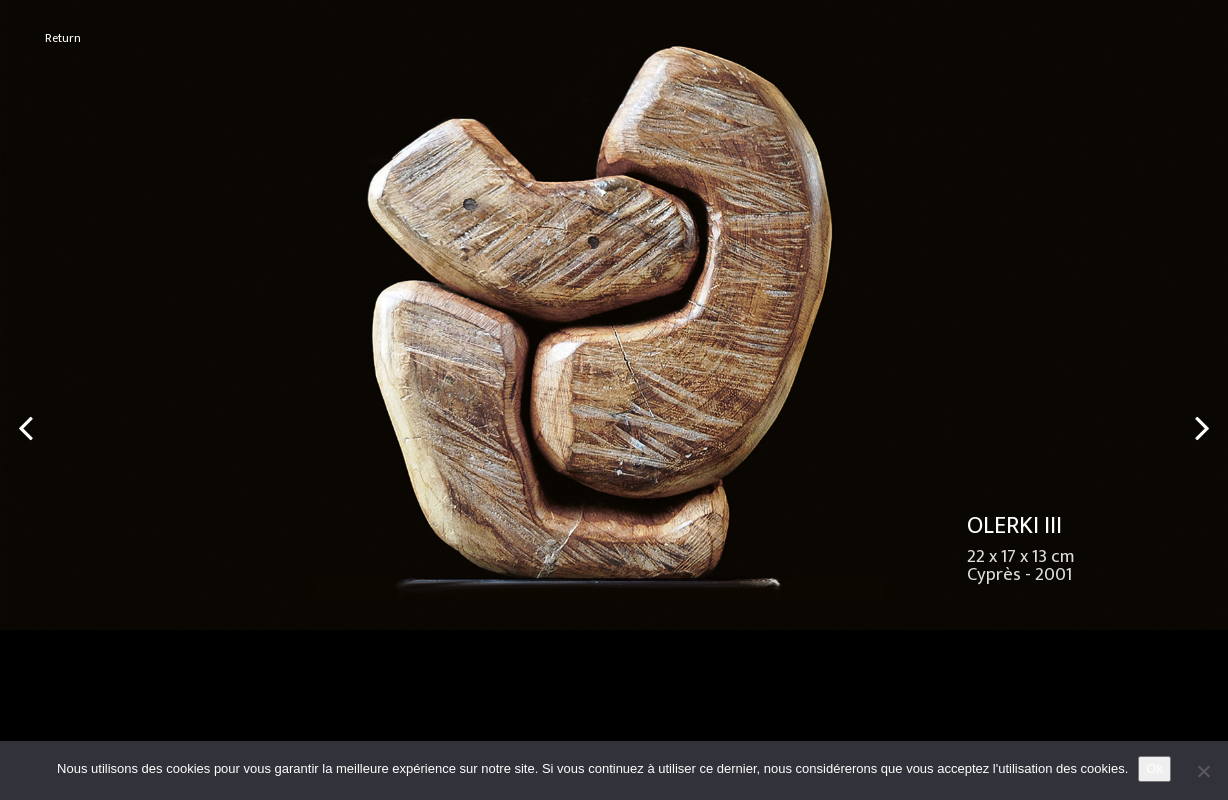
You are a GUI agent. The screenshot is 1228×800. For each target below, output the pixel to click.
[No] (1203, 771)
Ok (1154, 768)
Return (63, 38)
